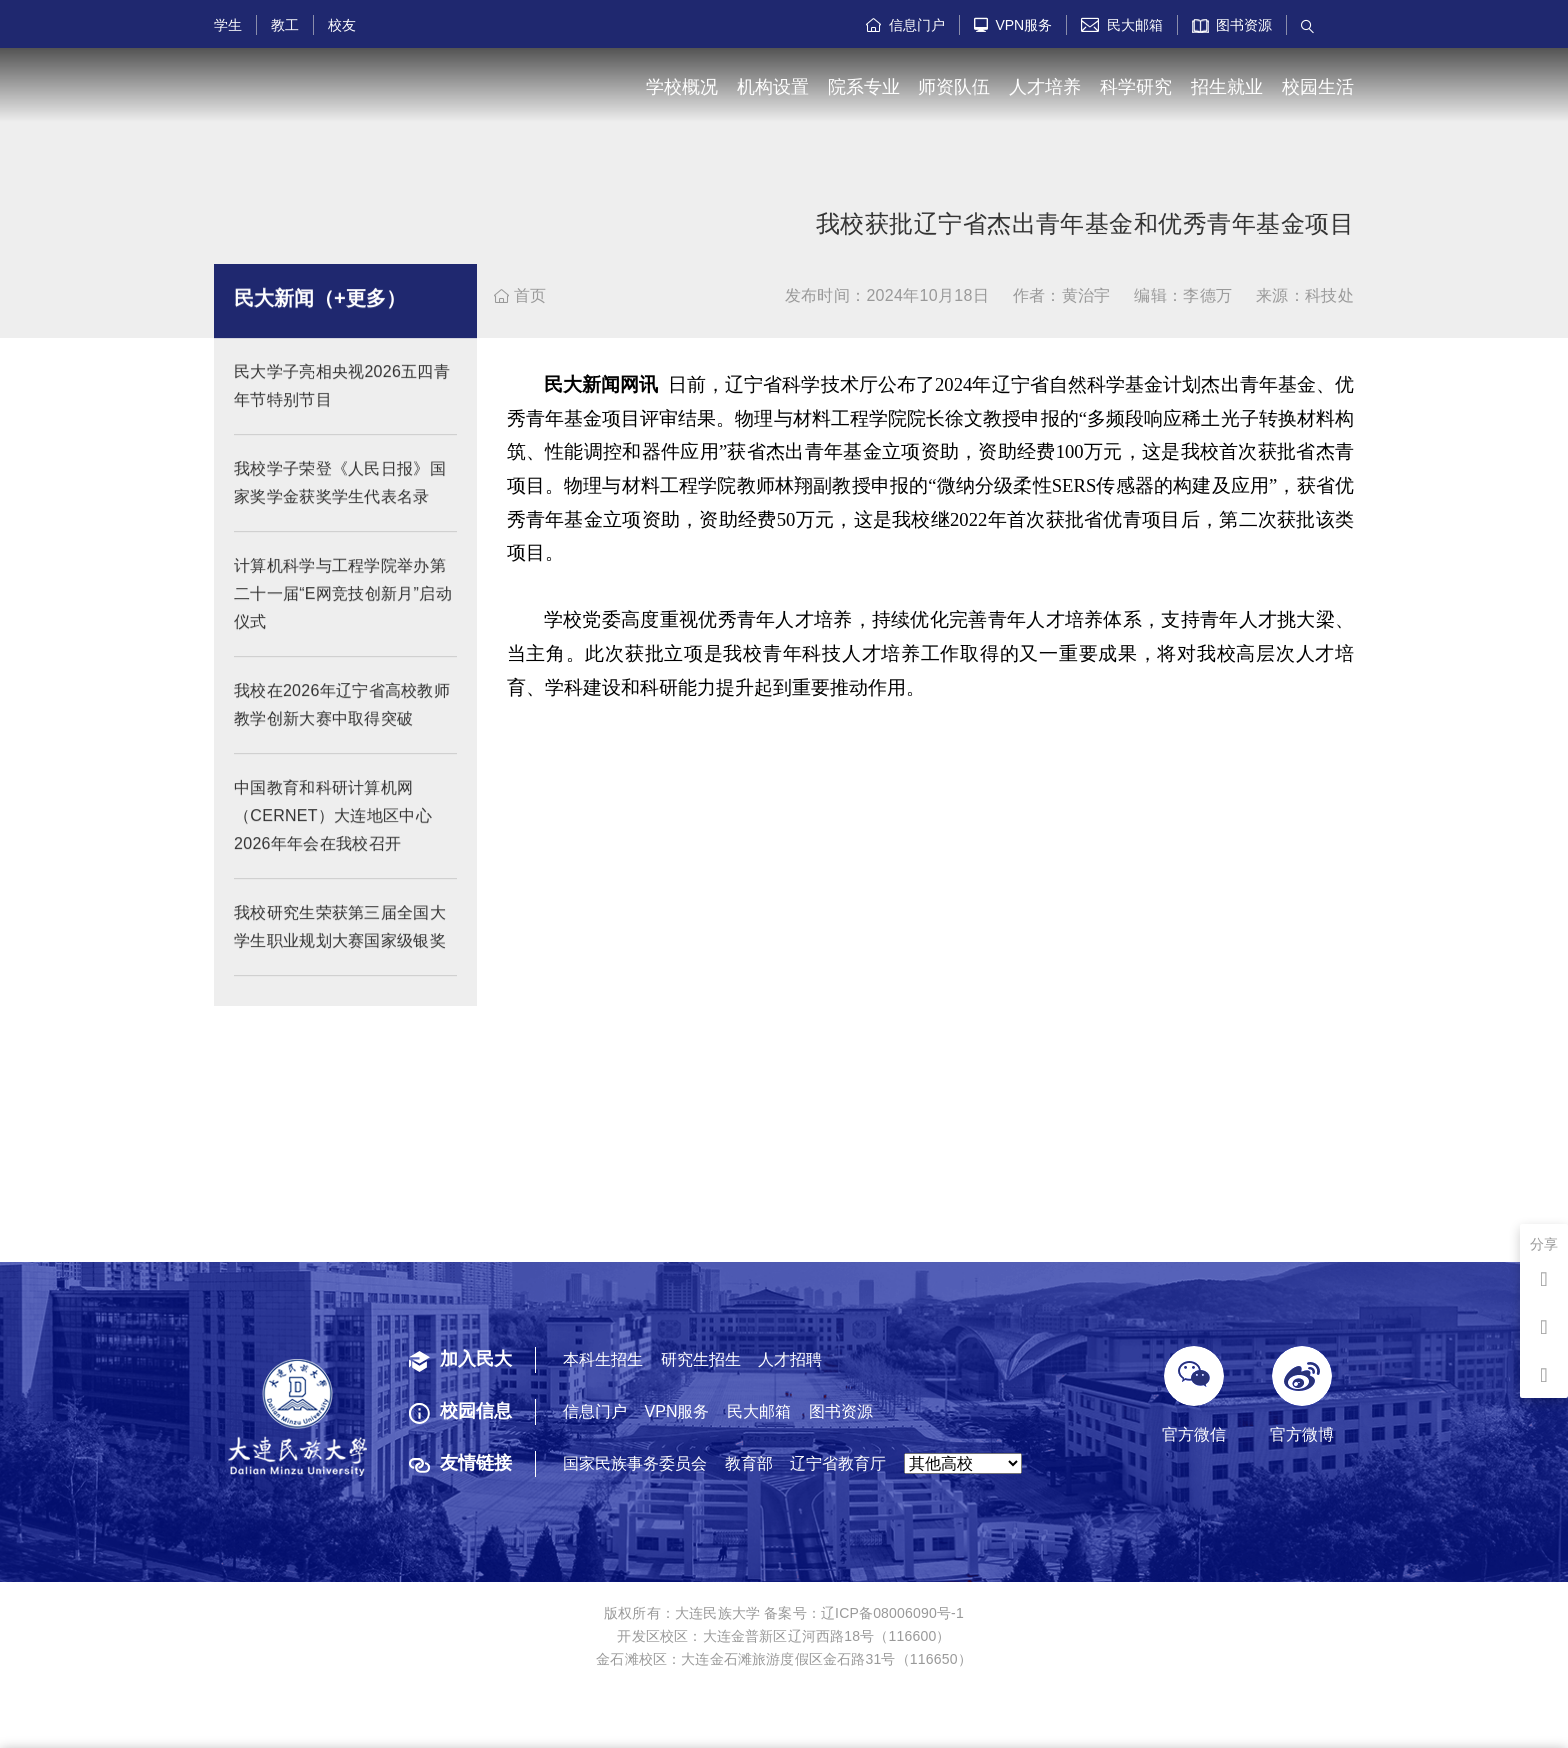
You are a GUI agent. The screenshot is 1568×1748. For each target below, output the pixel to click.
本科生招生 (603, 1359)
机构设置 (773, 87)
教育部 (749, 1463)
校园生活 (1318, 87)
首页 (520, 295)
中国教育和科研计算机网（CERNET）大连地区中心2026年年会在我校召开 (333, 833)
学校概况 (682, 87)
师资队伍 (954, 87)
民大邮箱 (1122, 25)
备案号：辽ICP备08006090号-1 (864, 1613)
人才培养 (1045, 87)
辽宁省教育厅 (838, 1463)
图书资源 (1232, 25)
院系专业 (864, 87)
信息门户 (905, 25)
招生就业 (1227, 87)
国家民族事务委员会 (635, 1463)
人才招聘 (790, 1359)
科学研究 (1136, 87)
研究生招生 (701, 1359)
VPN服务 (1013, 25)
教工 (285, 25)
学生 (228, 25)
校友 (342, 25)
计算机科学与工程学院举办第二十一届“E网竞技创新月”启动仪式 (343, 611)
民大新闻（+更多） (320, 316)
